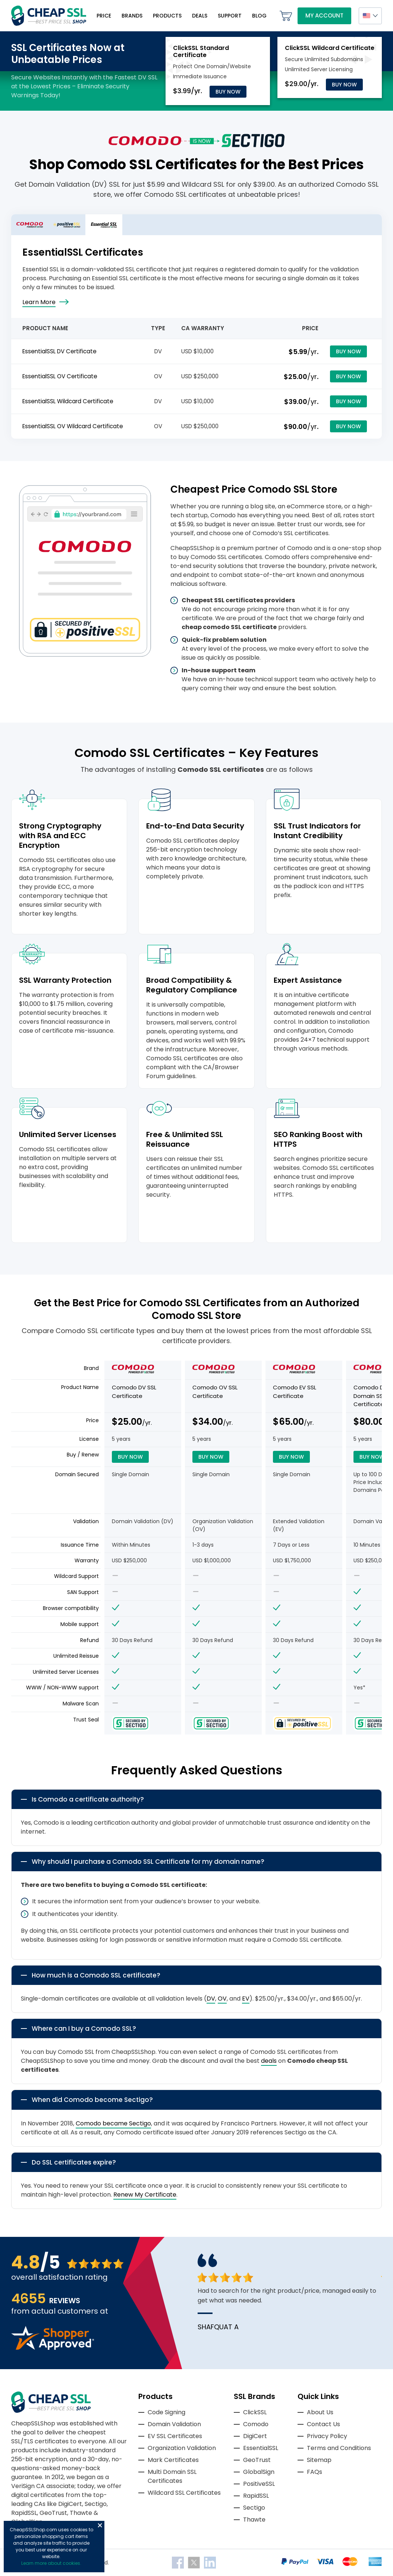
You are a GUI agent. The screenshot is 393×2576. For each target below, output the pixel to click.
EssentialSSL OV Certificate (59, 376)
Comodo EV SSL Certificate (294, 1391)
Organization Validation (182, 2448)
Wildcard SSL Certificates (184, 2492)
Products (167, 15)
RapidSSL (256, 2495)
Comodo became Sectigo (113, 2123)
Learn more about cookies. (51, 2563)
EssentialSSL (260, 2448)
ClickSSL (255, 2412)
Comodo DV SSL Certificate (134, 1391)
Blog (259, 15)
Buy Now (228, 91)
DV (211, 1998)
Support (230, 15)
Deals (199, 15)
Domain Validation (174, 2424)
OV (222, 1998)
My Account (324, 15)
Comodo (255, 2424)
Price (104, 15)
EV (245, 1998)
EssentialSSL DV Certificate (59, 351)
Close (100, 2525)
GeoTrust (257, 2460)
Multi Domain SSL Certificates (172, 2476)
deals (269, 2060)
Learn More (39, 302)
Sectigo (254, 2507)
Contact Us (323, 2424)
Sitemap (319, 2460)
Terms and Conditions (339, 2448)
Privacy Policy (327, 2436)
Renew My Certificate (144, 2194)
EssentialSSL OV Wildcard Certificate (72, 426)
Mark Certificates (173, 2460)
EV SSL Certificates (175, 2436)
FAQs (314, 2472)
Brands (132, 15)
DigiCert (255, 2436)
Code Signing (166, 2412)
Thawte (254, 2519)
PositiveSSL (259, 2483)
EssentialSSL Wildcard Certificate (67, 401)
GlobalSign (258, 2472)
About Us (320, 2412)
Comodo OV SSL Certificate (215, 1391)
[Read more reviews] (52, 2347)
